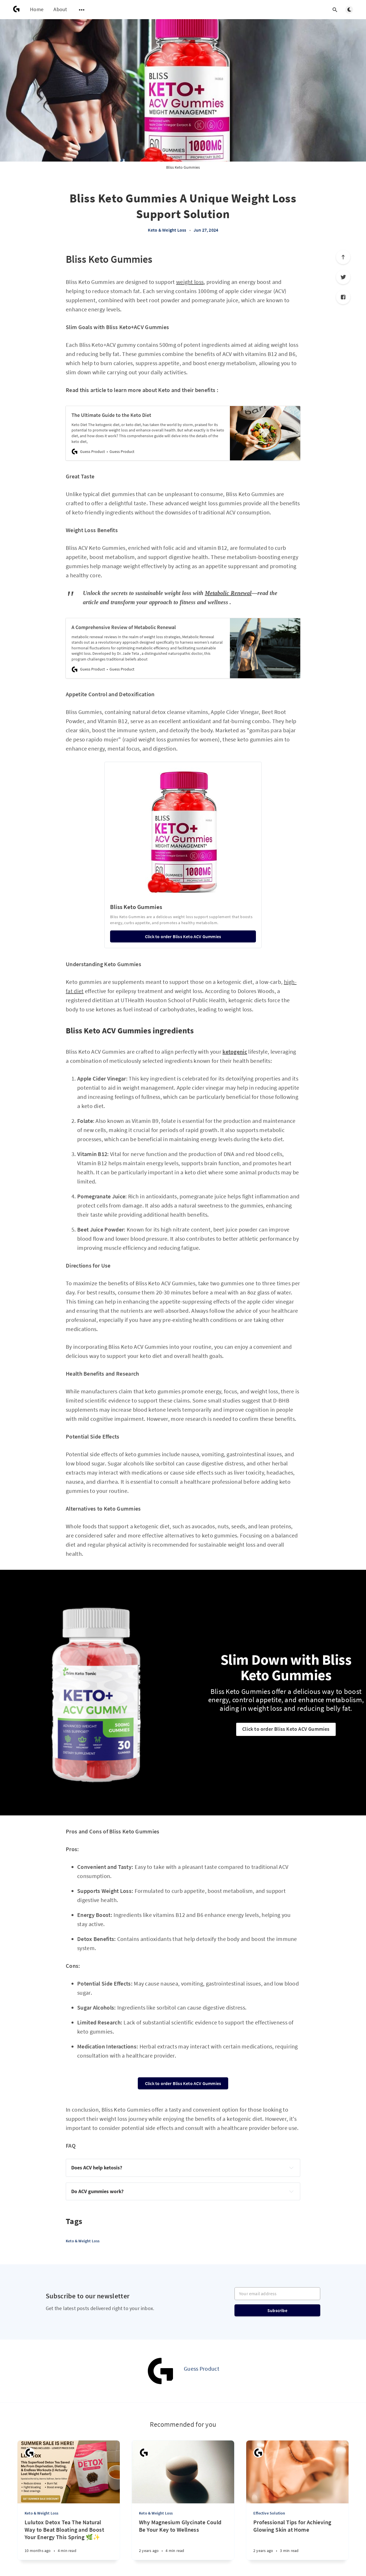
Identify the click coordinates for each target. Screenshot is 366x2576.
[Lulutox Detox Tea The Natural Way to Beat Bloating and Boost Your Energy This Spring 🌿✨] (68, 2539)
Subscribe (277, 2310)
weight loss (190, 281)
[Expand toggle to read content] (291, 2167)
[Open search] (334, 9)
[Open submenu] (81, 9)
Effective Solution (269, 2513)
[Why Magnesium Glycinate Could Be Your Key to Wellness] (183, 2539)
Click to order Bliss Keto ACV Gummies (285, 1729)
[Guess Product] (161, 2371)
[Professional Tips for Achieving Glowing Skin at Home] (297, 2539)
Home (36, 9)
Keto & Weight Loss (167, 229)
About (60, 9)
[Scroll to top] (343, 257)
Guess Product (201, 2368)
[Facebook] (343, 297)
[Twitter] (343, 277)
